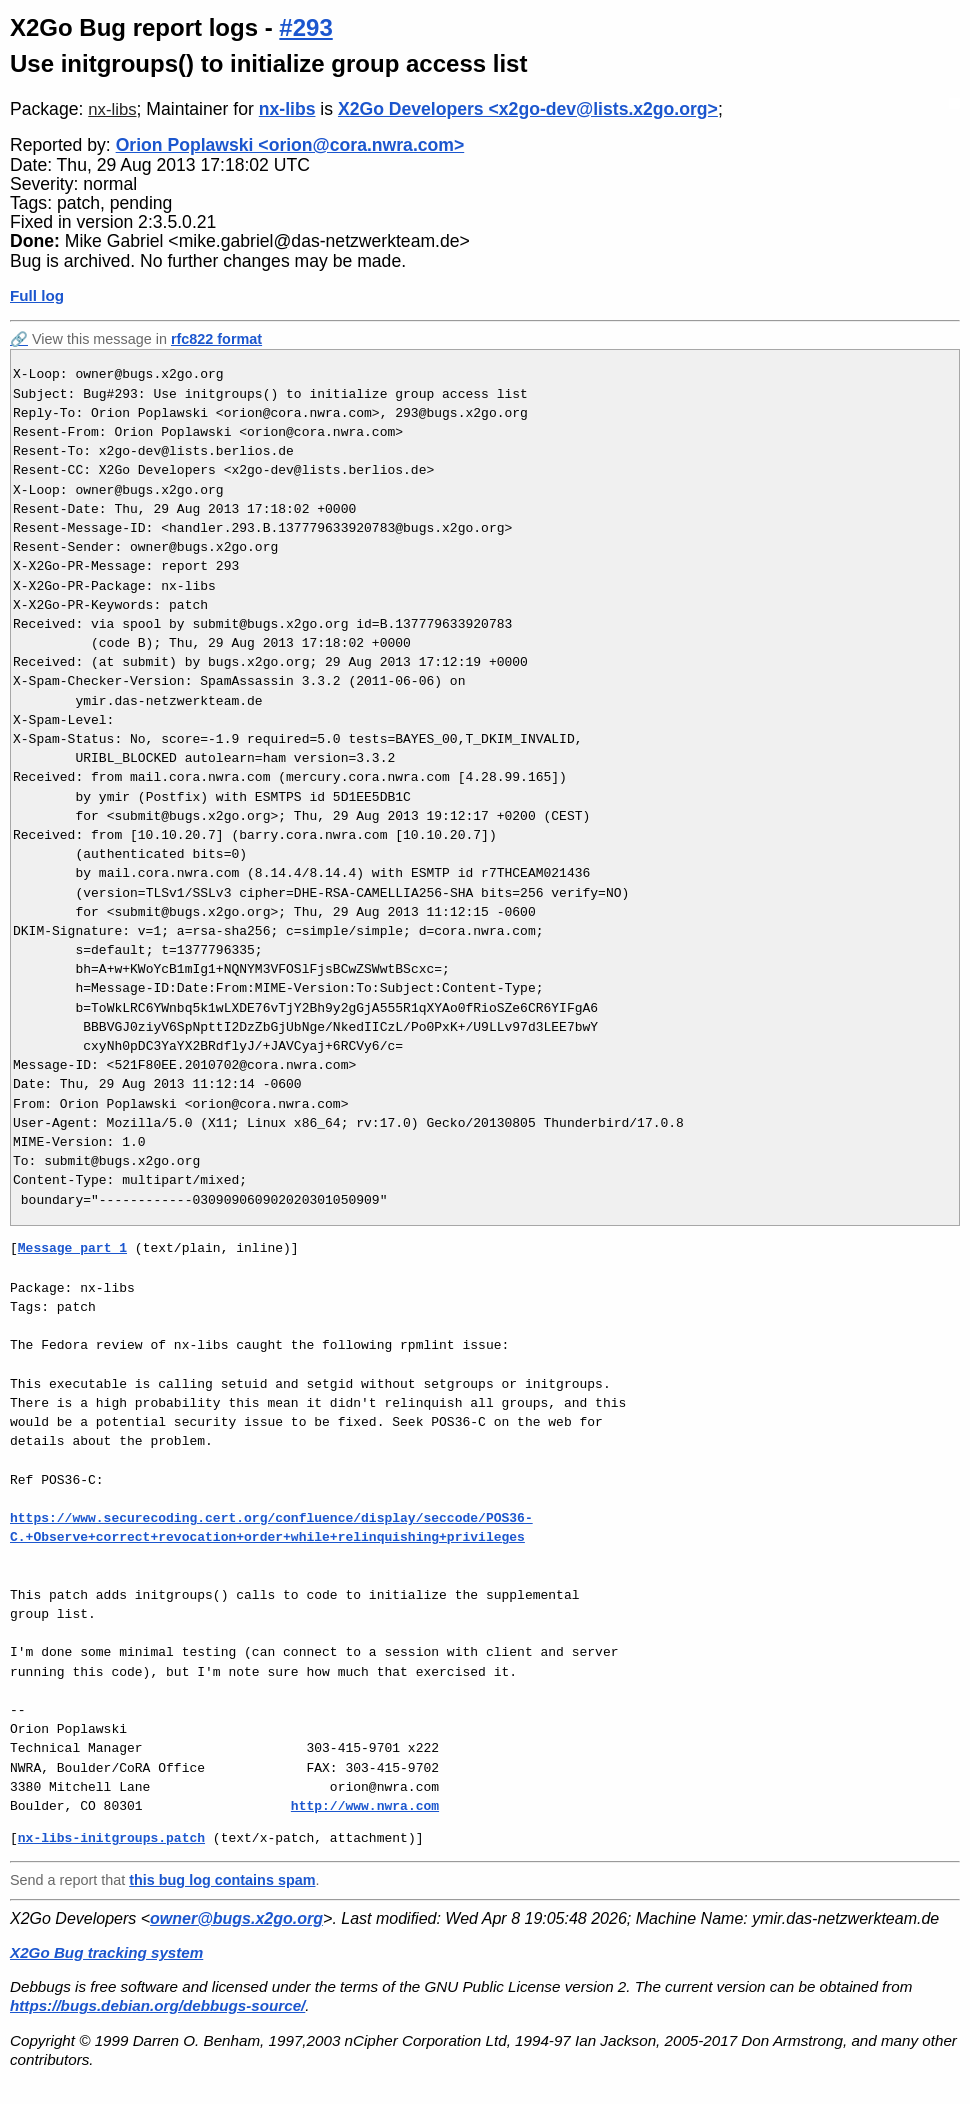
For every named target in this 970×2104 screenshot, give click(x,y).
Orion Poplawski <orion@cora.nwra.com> (290, 145)
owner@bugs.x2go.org (236, 1918)
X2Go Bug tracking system (106, 1952)
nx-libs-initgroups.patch (111, 1838)
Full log (37, 295)
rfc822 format (216, 339)
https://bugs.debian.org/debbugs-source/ (157, 2005)
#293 (305, 27)
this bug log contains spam (222, 1880)
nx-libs (112, 109)
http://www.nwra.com (365, 1806)
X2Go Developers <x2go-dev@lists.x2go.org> (528, 109)
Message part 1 (72, 1248)
